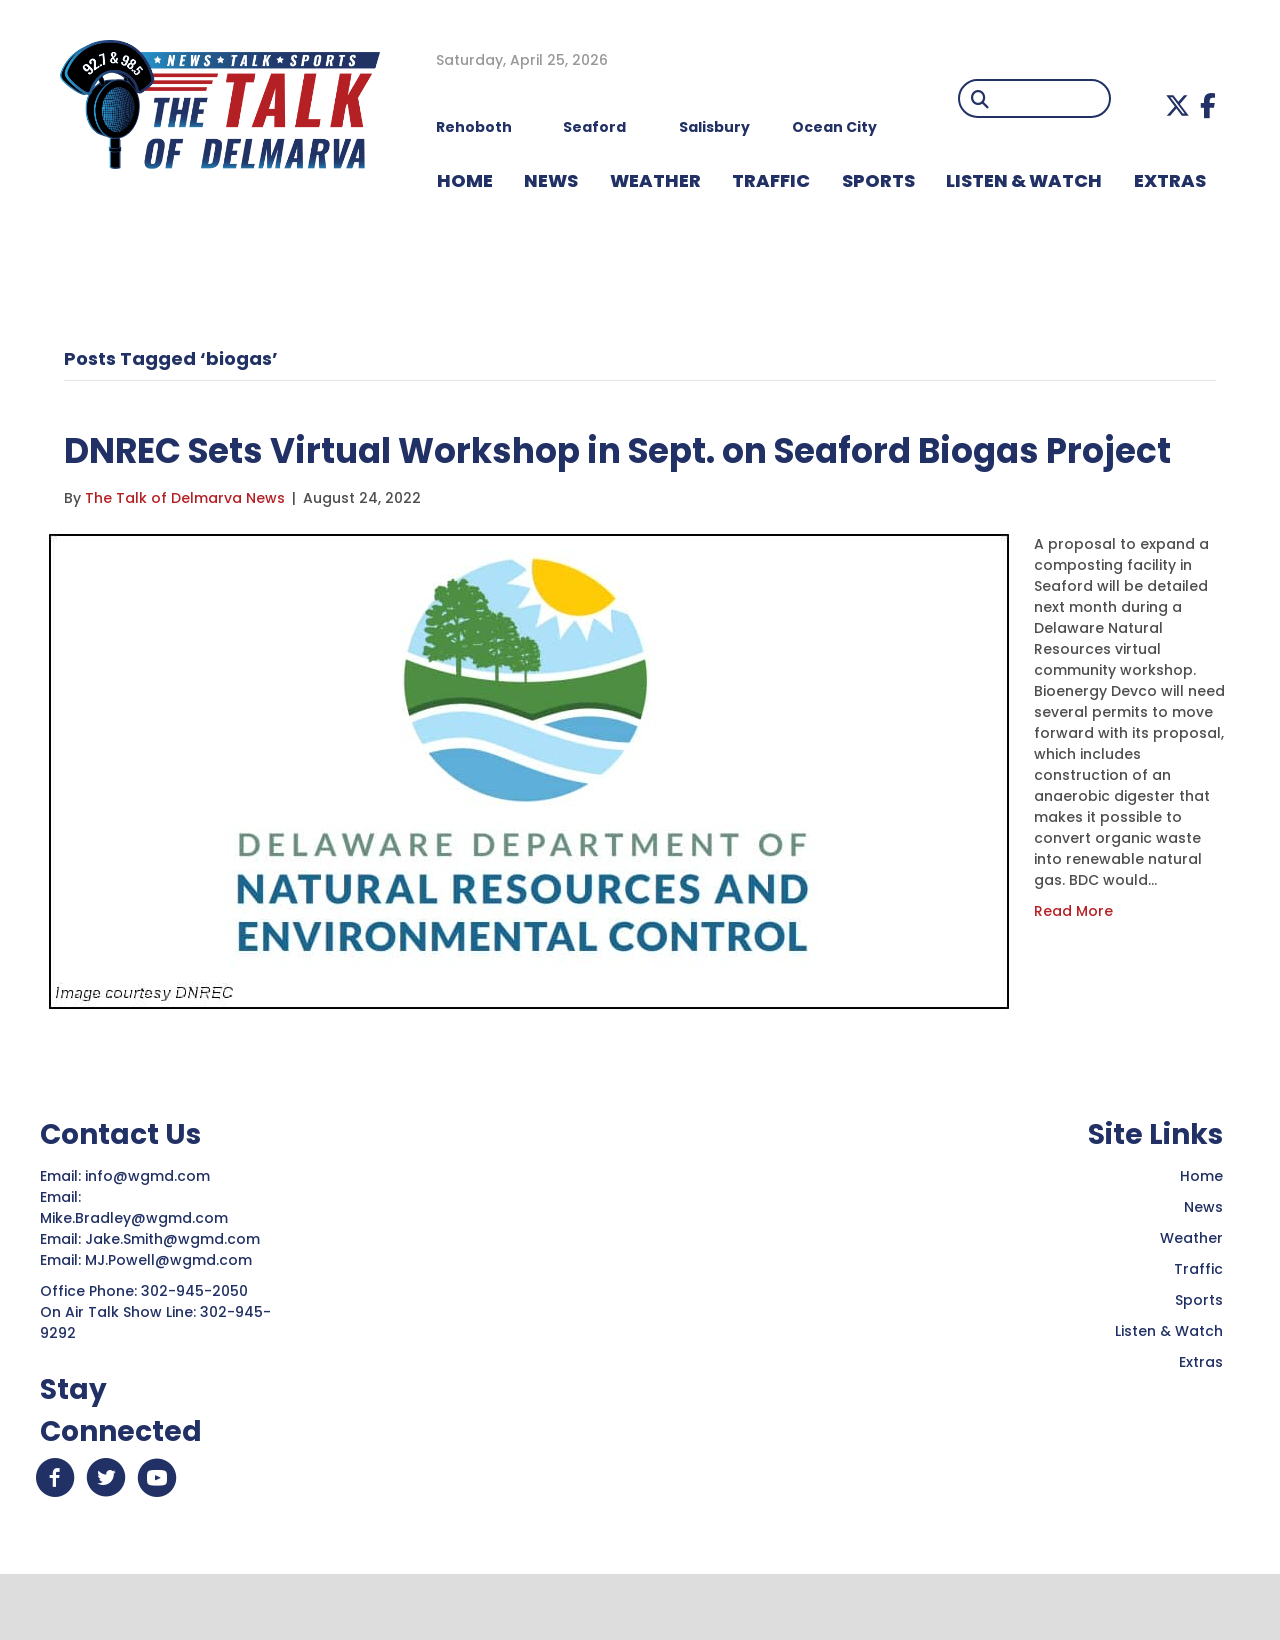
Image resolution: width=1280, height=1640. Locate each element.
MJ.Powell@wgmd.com (172, 1317)
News (1203, 1264)
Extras (1201, 1419)
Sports (878, 180)
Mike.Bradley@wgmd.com (134, 1275)
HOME (465, 180)
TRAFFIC (771, 180)
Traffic (1198, 1326)
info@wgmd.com (149, 1233)
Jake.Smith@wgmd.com (174, 1296)
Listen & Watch (1169, 1388)
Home (1201, 1233)
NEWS (551, 180)
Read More (1073, 968)
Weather (1191, 1295)
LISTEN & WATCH (1024, 180)
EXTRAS (1170, 180)
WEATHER (655, 180)
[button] (1177, 105)
